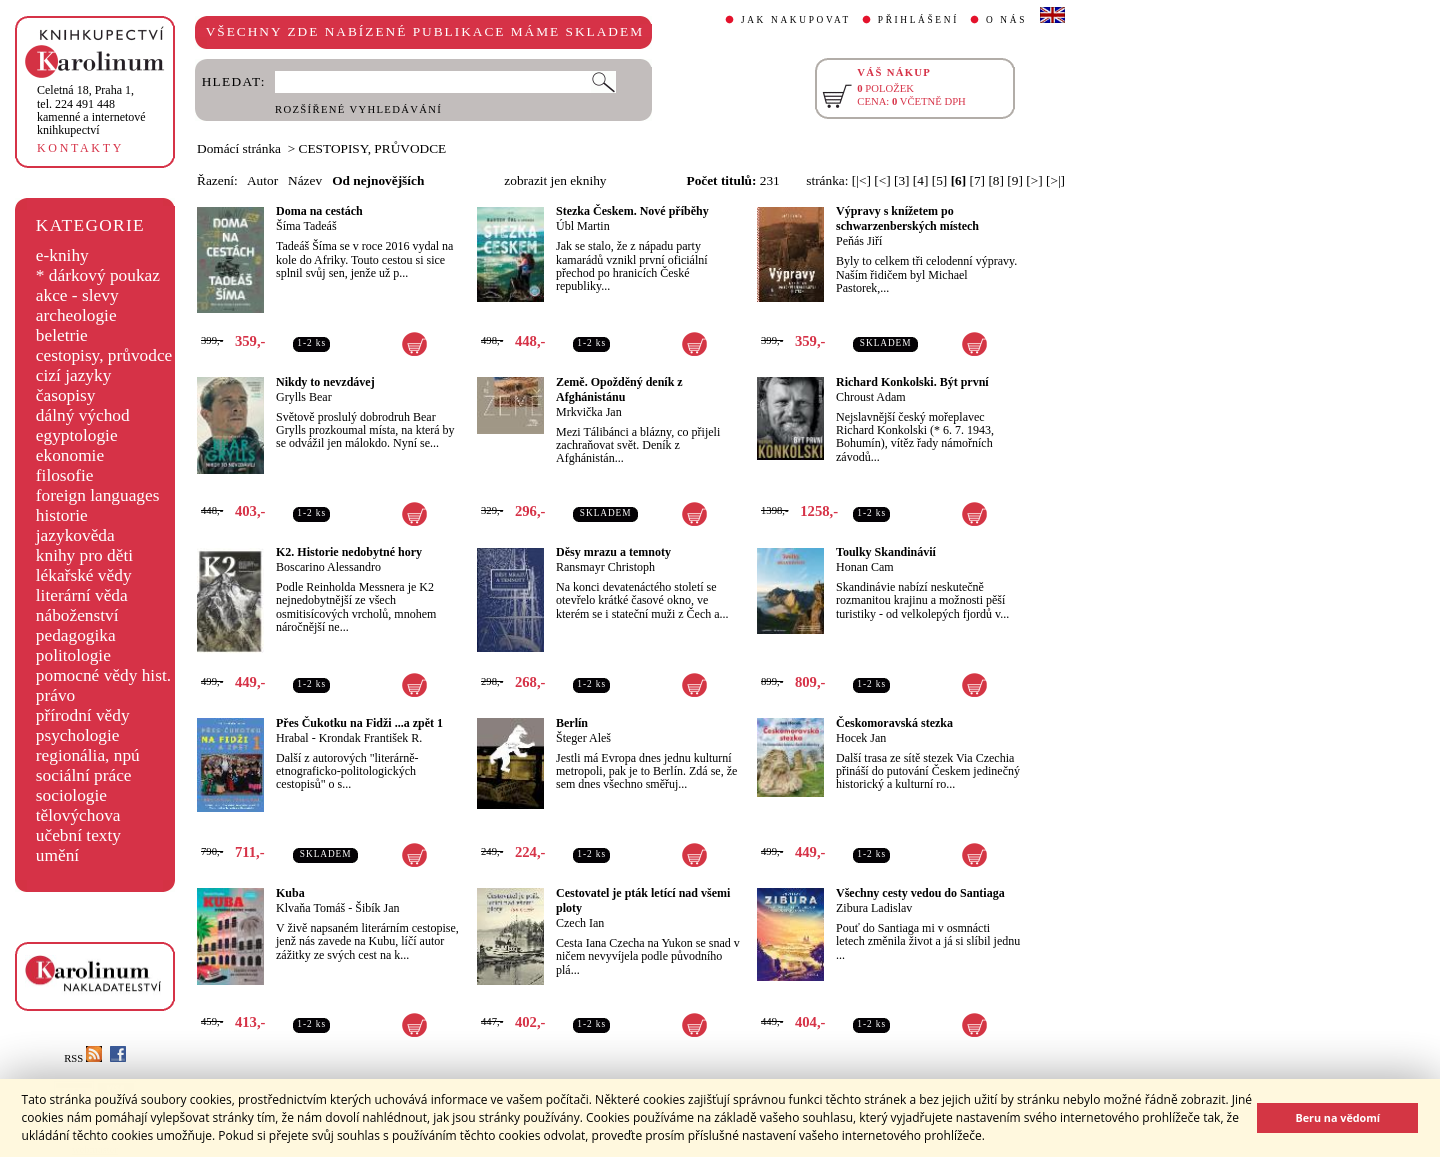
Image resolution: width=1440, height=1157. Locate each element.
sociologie (71, 795)
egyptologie (77, 435)
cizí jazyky (74, 375)
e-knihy (62, 255)
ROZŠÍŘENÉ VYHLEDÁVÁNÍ (358, 109)
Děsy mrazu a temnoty (613, 552)
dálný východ (83, 415)
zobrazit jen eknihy (555, 180)
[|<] (861, 180)
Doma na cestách (319, 211)
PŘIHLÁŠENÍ (918, 20)
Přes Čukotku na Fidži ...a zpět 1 (359, 723)
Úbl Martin (583, 226)
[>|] (1055, 180)
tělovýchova (78, 815)
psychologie (78, 735)
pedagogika (76, 635)
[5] (940, 180)
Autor (262, 180)
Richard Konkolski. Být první (912, 382)
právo (55, 695)
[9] (1015, 180)
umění (57, 855)
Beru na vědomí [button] (1337, 1117)
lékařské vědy (84, 575)
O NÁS (1006, 20)
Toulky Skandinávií (886, 552)
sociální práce (84, 775)
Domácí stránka (239, 148)
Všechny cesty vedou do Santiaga (920, 893)
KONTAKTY (80, 148)
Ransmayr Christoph (605, 567)
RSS (83, 1058)
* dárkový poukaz (98, 275)
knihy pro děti (84, 555)
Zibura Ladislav (874, 908)
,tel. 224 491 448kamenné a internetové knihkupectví (91, 110)
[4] (921, 180)
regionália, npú (88, 755)
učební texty (78, 835)
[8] (996, 180)
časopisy (66, 395)
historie (62, 515)
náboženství (77, 615)
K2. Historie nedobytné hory (349, 552)
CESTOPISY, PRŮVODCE (373, 148)
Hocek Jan (861, 738)
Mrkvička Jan (589, 412)
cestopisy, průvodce (104, 355)
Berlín (572, 723)
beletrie (62, 335)
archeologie (76, 315)
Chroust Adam (871, 397)
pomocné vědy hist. (103, 675)
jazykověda (75, 535)
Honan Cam (865, 567)
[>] (1034, 180)
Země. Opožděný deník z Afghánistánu (619, 389)
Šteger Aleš (583, 738)
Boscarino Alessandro (328, 567)
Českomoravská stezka (894, 723)
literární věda (82, 595)
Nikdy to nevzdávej (325, 382)
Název (305, 180)
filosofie (65, 475)
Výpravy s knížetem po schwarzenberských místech (907, 218)
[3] (902, 180)
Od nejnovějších (378, 180)
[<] (882, 180)
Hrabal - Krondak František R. (349, 738)
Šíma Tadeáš (306, 226)
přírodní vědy (83, 715)
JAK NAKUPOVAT (796, 20)
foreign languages (98, 495)
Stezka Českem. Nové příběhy (632, 211)
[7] (978, 180)
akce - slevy (77, 295)
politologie (73, 655)
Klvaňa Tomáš (310, 908)
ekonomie (70, 455)
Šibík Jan (377, 908)
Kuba (290, 893)
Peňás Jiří (859, 241)
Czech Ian (580, 923)
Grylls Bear (304, 397)
